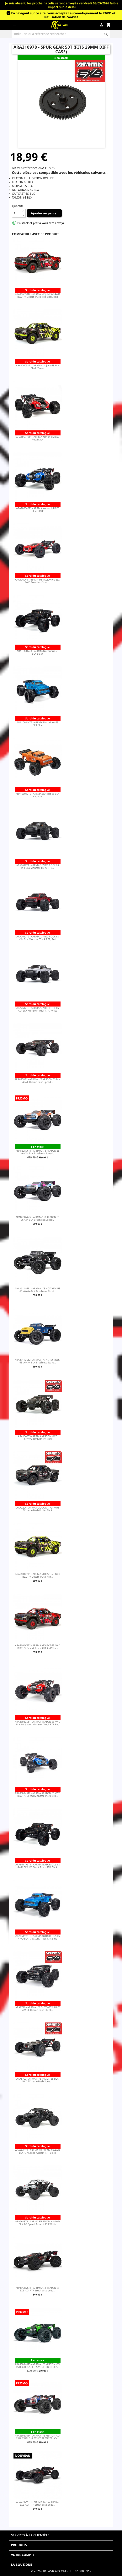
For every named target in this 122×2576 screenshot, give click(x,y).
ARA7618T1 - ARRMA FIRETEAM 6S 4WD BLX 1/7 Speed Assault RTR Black (37, 2151)
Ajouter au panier (44, 213)
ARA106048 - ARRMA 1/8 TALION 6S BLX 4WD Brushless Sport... (37, 581)
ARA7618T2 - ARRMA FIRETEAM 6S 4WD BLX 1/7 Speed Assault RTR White (37, 2222)
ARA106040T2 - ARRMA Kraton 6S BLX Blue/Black (37, 509)
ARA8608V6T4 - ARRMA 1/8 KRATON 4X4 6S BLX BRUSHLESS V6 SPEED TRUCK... (37, 2437)
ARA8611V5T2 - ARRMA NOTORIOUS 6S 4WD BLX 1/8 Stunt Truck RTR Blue (37, 1937)
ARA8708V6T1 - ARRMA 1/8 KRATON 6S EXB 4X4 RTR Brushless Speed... (37, 2289)
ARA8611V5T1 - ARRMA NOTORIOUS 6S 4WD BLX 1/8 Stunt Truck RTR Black (37, 1866)
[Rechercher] (61, 34)
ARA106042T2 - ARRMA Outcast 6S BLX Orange (37, 795)
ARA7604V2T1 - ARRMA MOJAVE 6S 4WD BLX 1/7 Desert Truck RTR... (37, 1575)
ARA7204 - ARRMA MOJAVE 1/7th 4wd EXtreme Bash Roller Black (37, 1509)
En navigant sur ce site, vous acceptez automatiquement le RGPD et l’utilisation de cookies (63, 15)
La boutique (21, 2564)
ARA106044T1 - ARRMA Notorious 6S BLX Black (37, 652)
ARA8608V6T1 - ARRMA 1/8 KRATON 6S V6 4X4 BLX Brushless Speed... (37, 1152)
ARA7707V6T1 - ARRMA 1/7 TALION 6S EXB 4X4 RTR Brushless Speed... (37, 2503)
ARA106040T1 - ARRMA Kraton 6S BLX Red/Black (37, 438)
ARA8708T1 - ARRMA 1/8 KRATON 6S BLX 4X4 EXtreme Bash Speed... (38, 1080)
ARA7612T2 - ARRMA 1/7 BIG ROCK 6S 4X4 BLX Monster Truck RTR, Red (37, 938)
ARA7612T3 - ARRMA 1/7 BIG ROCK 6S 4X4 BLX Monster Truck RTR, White (37, 1009)
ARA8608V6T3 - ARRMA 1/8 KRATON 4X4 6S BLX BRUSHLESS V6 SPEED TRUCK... (37, 2365)
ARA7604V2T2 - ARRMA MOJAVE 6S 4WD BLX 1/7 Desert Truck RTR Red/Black (37, 1646)
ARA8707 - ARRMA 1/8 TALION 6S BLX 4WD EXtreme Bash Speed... (37, 2080)
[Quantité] (16, 213)
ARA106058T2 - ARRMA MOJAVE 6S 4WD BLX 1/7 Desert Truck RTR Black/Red (37, 295)
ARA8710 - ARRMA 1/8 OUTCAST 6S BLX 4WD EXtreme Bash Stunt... (37, 2008)
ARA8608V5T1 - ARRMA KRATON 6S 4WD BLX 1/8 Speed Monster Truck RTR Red (37, 1723)
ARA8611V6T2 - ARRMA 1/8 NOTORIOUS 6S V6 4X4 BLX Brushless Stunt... (37, 1361)
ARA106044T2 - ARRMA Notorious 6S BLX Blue (37, 723)
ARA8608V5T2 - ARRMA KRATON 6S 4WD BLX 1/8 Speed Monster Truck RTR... (37, 1794)
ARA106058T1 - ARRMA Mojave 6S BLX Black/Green (37, 366)
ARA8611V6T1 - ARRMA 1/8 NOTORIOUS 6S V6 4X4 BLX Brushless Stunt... (37, 1289)
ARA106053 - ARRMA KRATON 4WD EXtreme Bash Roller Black (37, 1437)
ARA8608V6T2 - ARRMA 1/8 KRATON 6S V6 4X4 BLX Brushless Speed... (37, 1218)
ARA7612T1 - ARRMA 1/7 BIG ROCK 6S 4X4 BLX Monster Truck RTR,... (37, 866)
